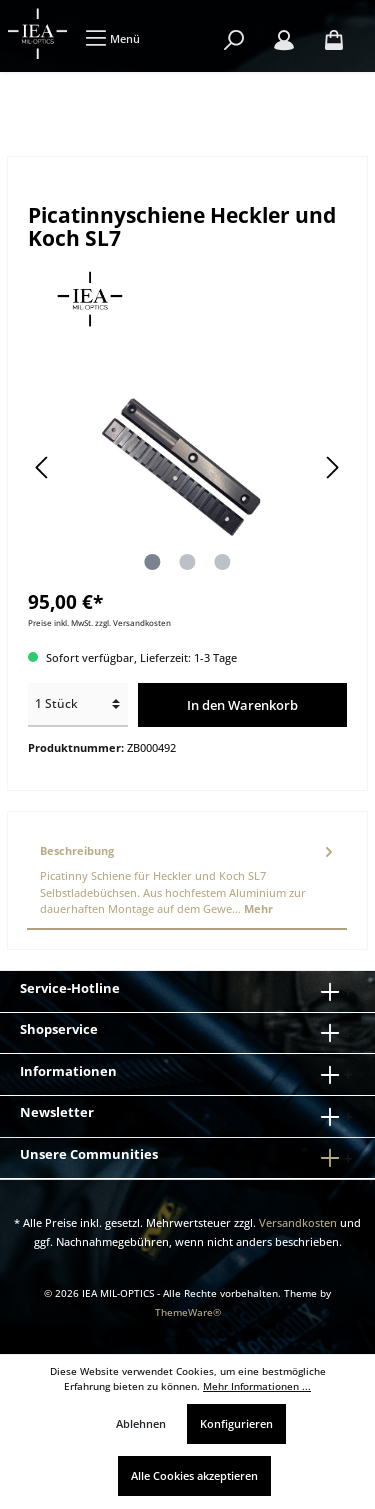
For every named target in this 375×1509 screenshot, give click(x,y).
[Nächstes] (332, 467)
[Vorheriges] (43, 467)
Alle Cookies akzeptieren (194, 1475)
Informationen (68, 1071)
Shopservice (59, 1029)
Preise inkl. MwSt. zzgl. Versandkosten (99, 622)
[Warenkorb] (334, 40)
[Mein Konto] (284, 40)
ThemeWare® (188, 1312)
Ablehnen (141, 1423)
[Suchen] (234, 40)
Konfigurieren (236, 1423)
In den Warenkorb (242, 705)
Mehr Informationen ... (257, 1386)
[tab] (187, 881)
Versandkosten (298, 1222)
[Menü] (112, 38)
